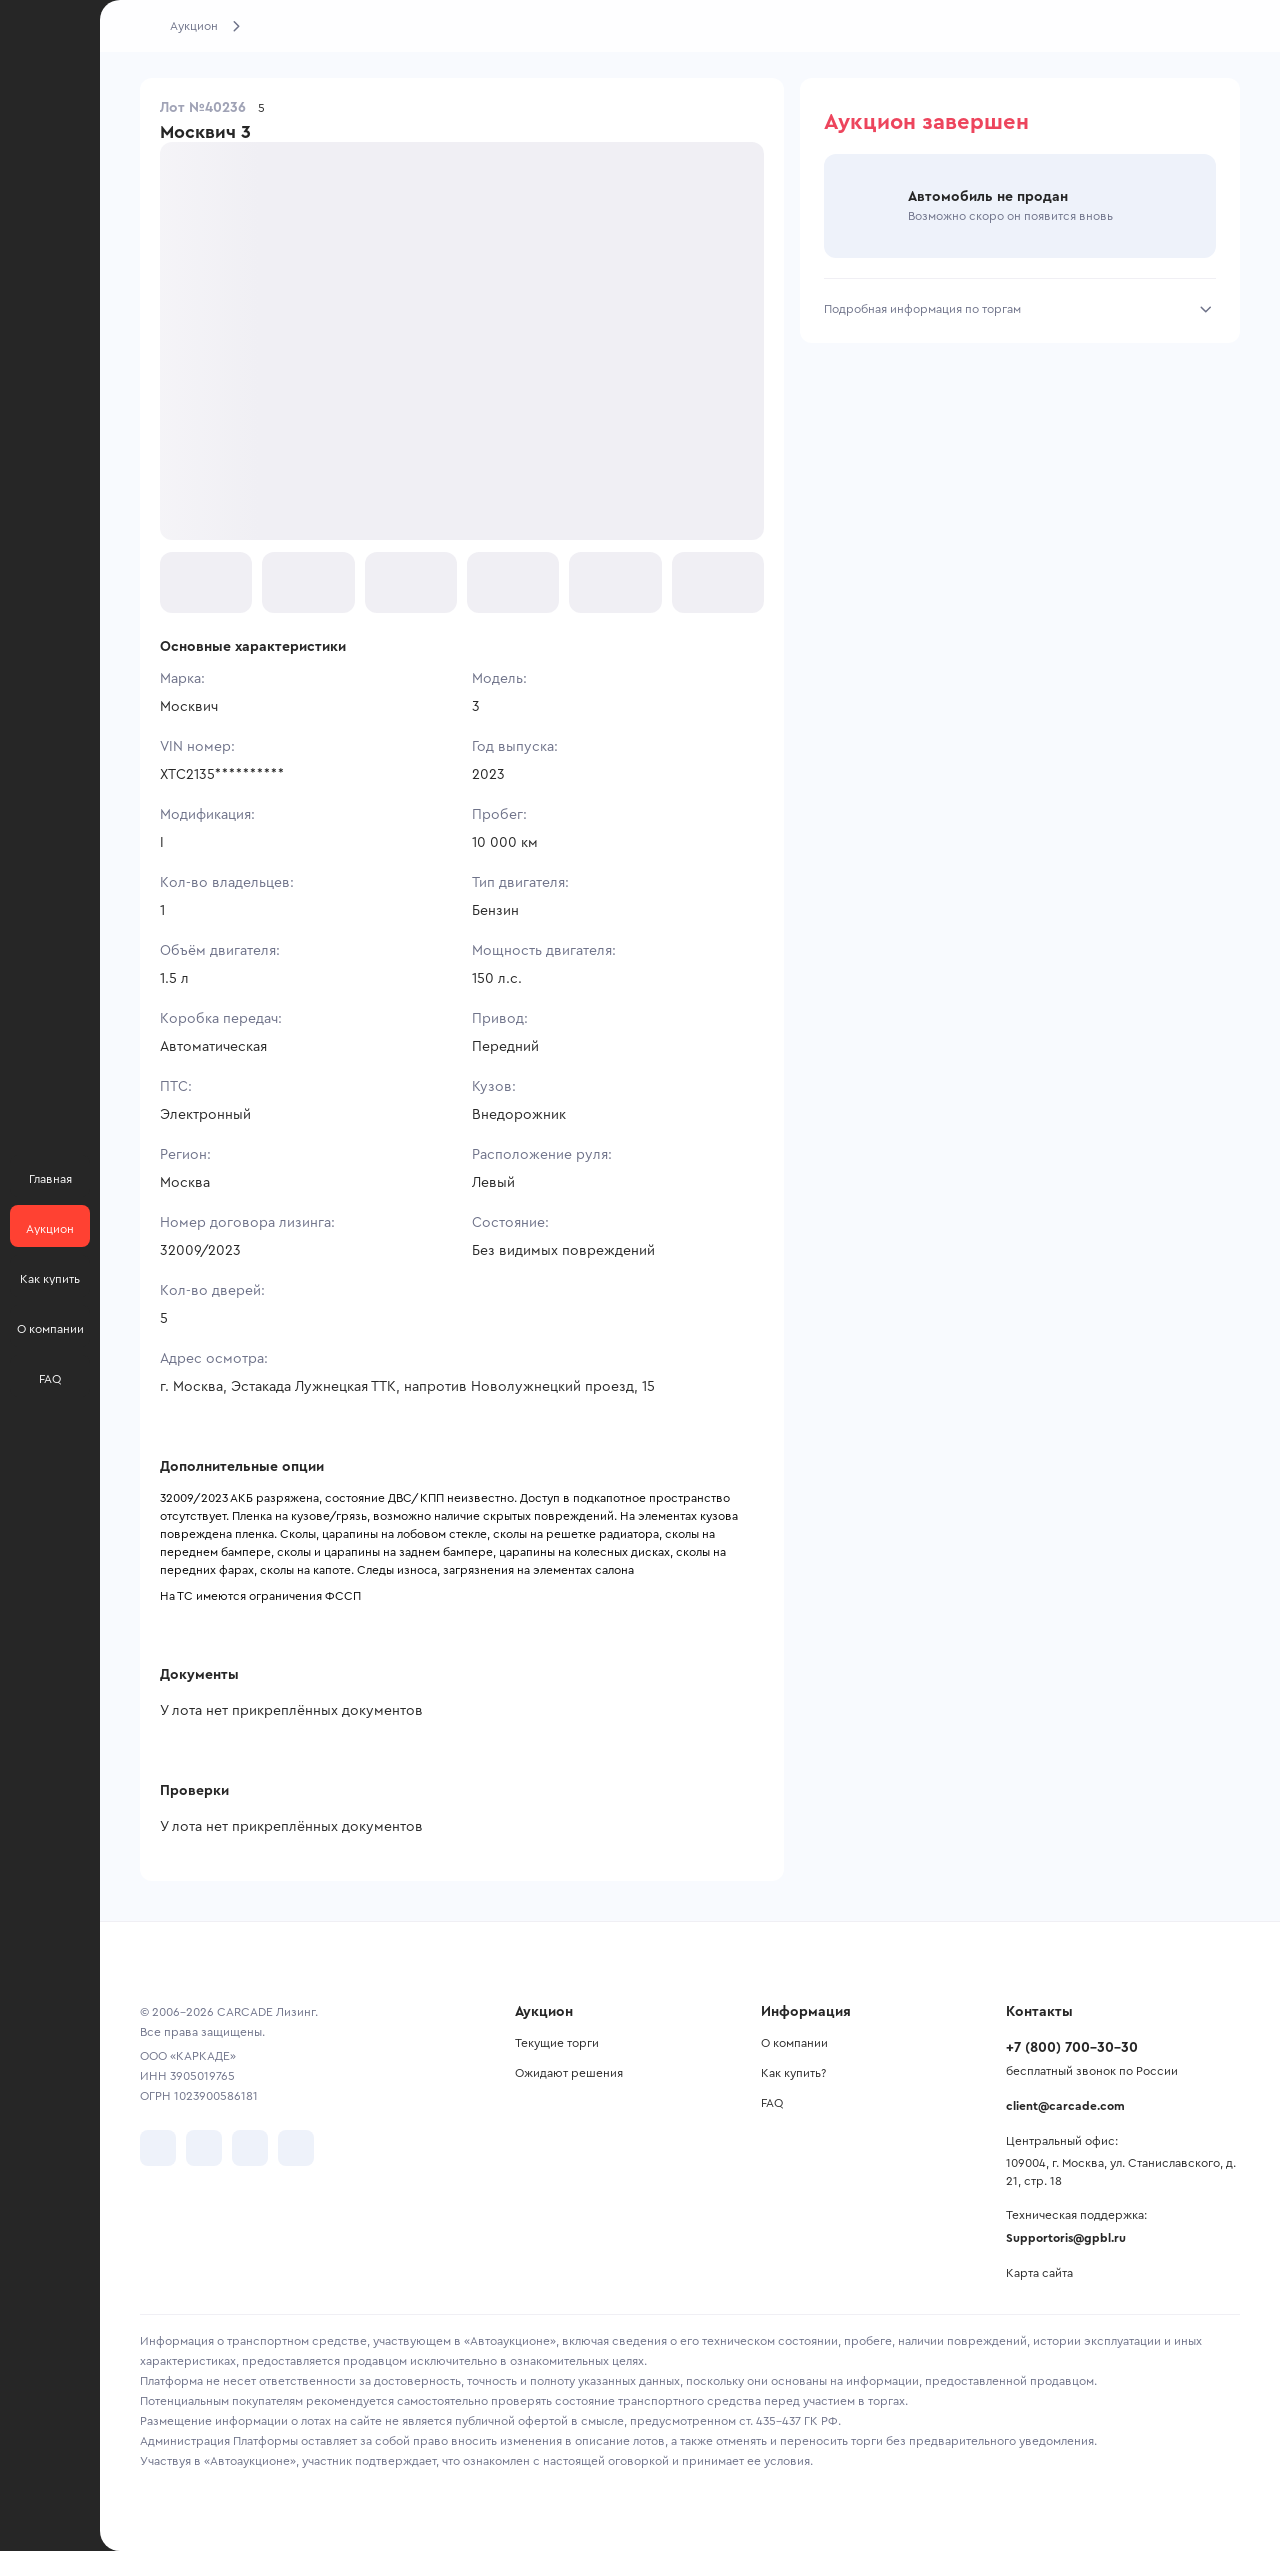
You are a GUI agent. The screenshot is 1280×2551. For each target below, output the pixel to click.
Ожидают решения (569, 2073)
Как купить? (793, 2073)
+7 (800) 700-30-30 (1072, 2048)
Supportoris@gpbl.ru (1066, 2238)
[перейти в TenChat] (296, 2148)
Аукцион (194, 26)
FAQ (772, 2103)
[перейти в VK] (158, 2148)
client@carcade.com (1065, 2106)
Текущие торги (557, 2043)
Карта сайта (1039, 2273)
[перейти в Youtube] (250, 2148)
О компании (794, 2043)
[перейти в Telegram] (204, 2148)
